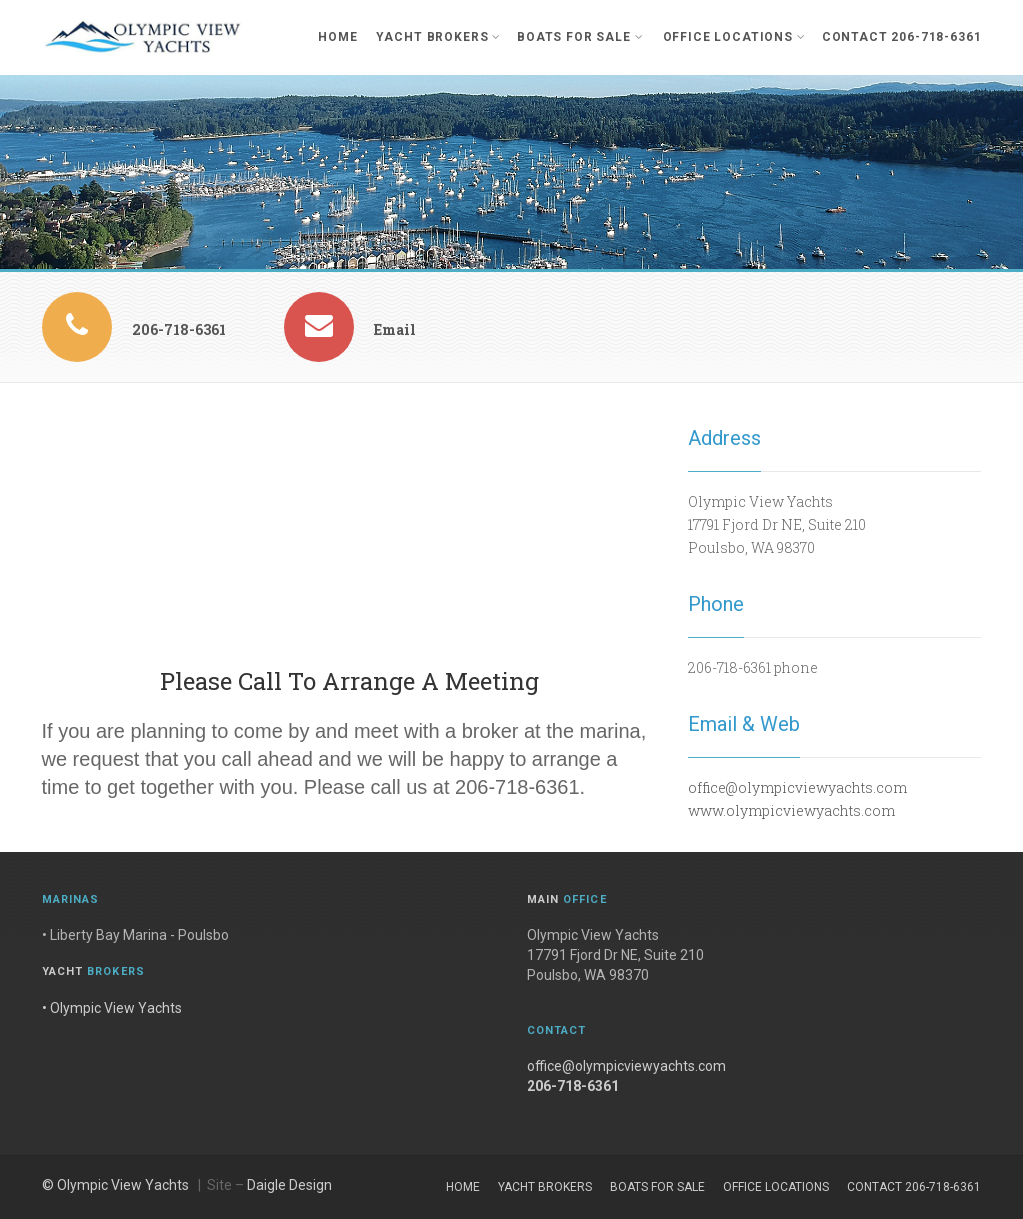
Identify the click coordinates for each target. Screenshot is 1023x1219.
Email (395, 329)
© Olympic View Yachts (115, 1185)
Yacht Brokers (438, 37)
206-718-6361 (179, 329)
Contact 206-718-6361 (902, 37)
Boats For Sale (580, 37)
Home (337, 37)
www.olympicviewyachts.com (791, 810)
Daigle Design (289, 1185)
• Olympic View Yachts (112, 1008)
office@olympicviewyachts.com (797, 787)
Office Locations (734, 37)
